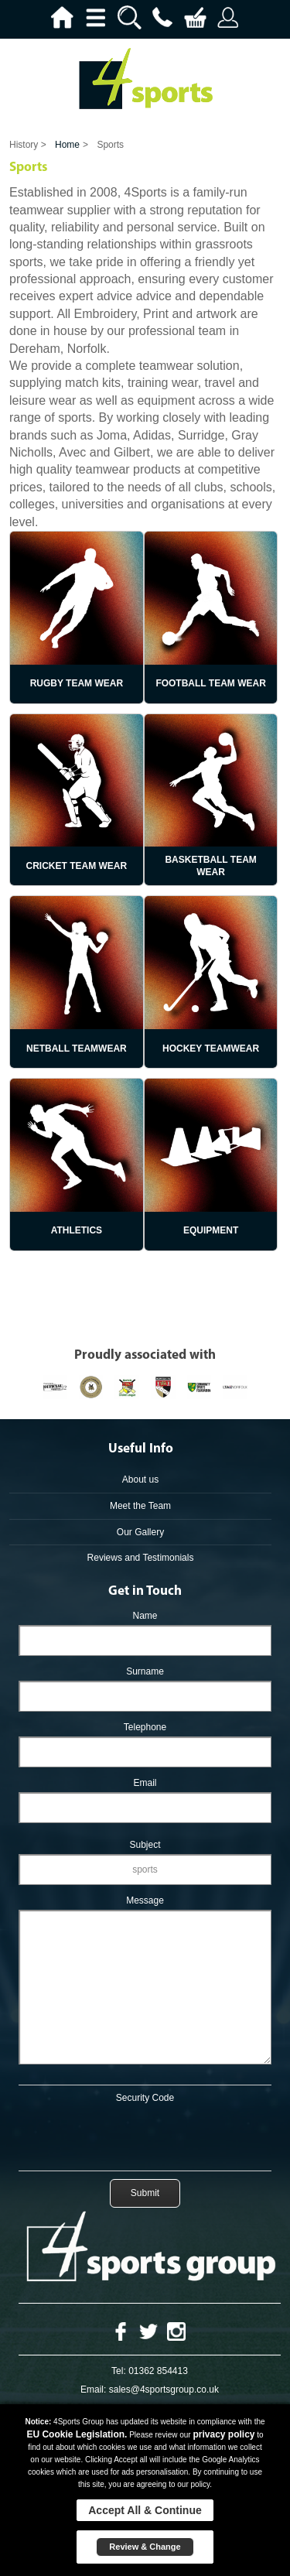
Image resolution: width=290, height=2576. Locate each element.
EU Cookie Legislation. (76, 2434)
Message (145, 1900)
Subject (144, 1844)
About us (140, 1479)
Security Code (145, 2097)
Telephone (145, 1727)
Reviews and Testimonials (140, 1557)
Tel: (118, 2371)
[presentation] (145, 2134)
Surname (145, 1671)
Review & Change (144, 2546)
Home (67, 144)
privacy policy (223, 2434)
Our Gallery (140, 1532)
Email (144, 1782)
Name (144, 1615)
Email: (93, 2389)
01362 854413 (158, 2371)
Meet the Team (140, 1505)
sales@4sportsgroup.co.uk (164, 2389)
